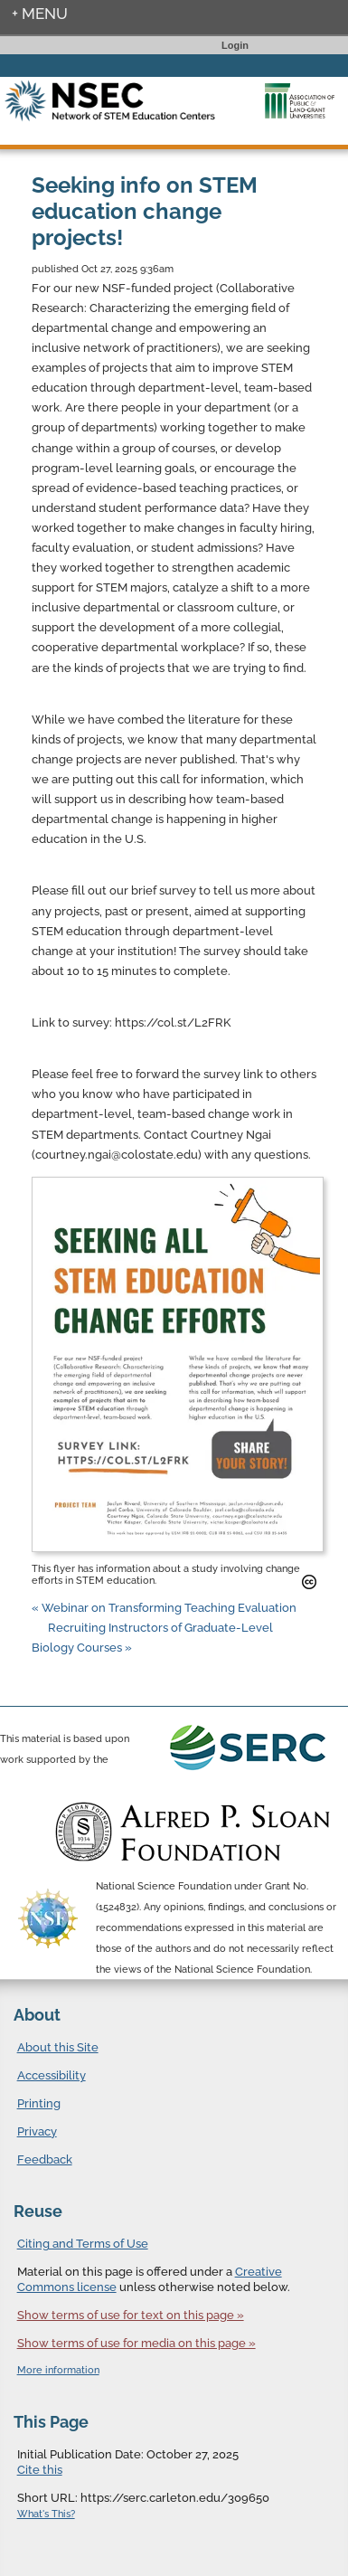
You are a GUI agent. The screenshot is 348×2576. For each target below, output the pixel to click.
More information (58, 2370)
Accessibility (51, 2075)
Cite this (39, 2470)
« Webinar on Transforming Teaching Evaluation (164, 1608)
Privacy (37, 2131)
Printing (39, 2103)
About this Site (58, 2047)
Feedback (44, 2159)
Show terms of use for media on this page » (136, 2343)
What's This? (46, 2514)
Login (235, 45)
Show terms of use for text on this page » (130, 2315)
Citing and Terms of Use (82, 2243)
